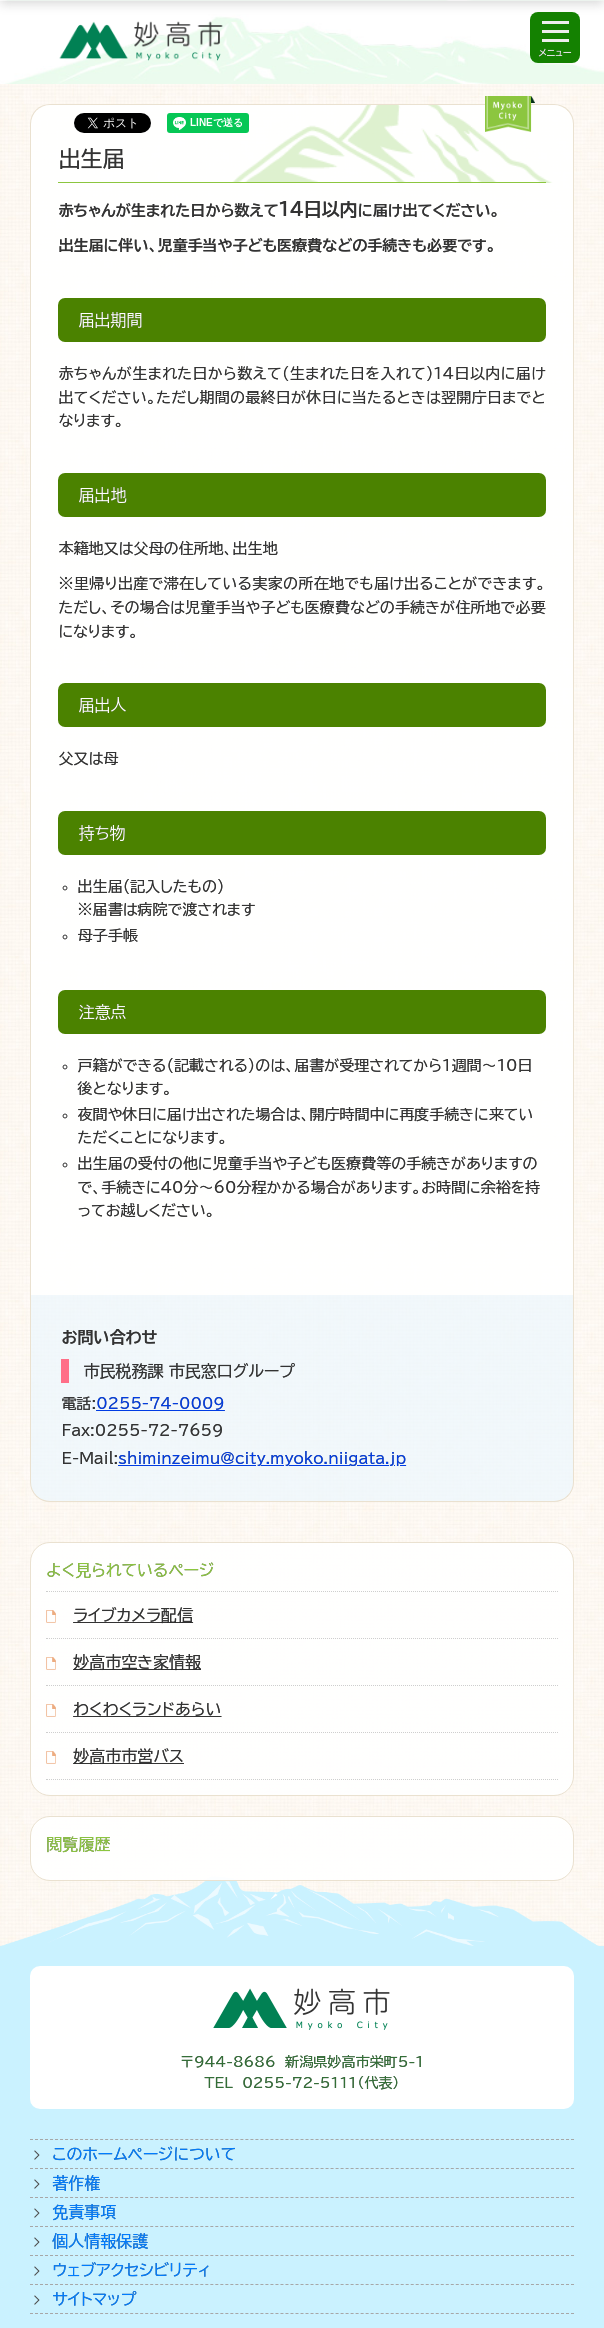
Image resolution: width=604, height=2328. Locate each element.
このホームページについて (144, 2154)
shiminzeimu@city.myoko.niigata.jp (262, 1458)
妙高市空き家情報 (137, 1662)
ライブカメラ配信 (133, 1615)
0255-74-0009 (160, 1403)
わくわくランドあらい (147, 1709)
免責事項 (84, 2212)
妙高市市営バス (128, 1756)
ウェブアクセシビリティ (131, 2270)
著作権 (76, 2183)
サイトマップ (94, 2299)
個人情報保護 (100, 2241)
